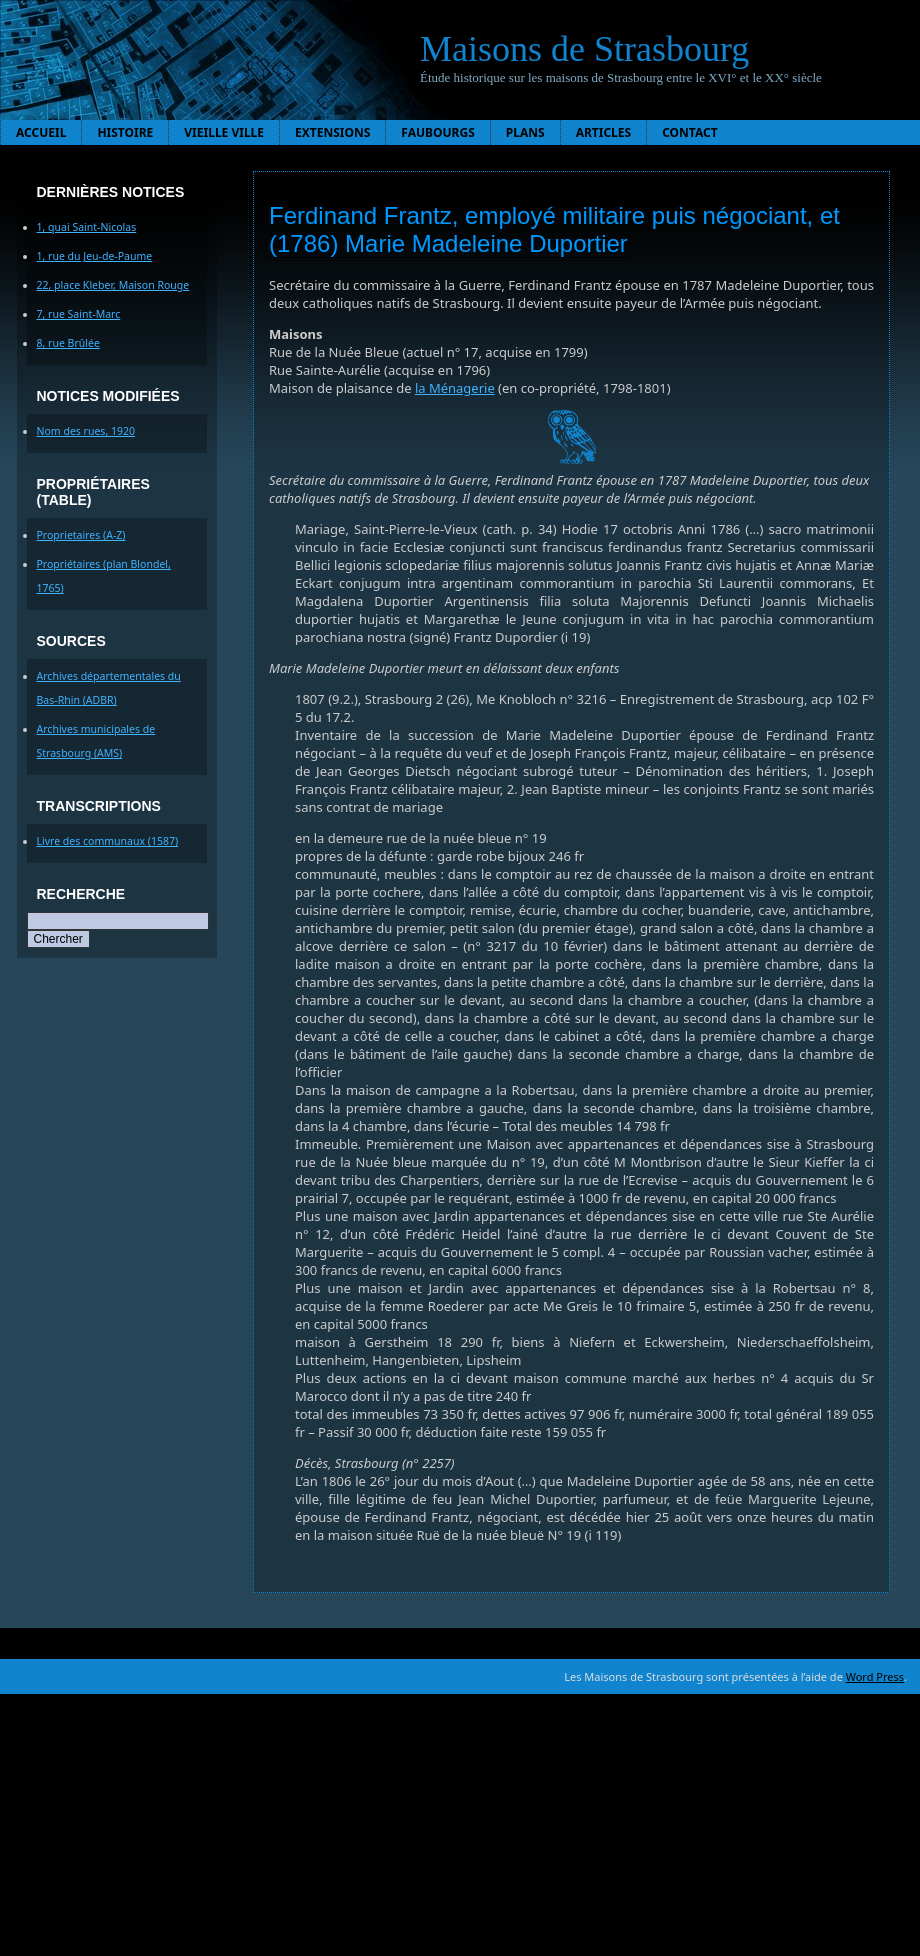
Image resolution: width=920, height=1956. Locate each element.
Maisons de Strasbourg (584, 49)
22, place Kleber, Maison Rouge (113, 285)
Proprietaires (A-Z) (81, 535)
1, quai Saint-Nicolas (87, 227)
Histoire (125, 132)
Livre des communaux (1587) (108, 841)
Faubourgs (437, 132)
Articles (604, 132)
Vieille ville (224, 132)
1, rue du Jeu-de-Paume (95, 256)
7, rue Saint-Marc (79, 314)
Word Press (875, 1676)
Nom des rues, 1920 (86, 431)
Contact (690, 132)
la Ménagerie (455, 388)
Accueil (41, 132)
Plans (525, 132)
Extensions (332, 132)
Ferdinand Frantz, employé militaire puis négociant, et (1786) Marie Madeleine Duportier (554, 229)
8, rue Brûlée (68, 343)
